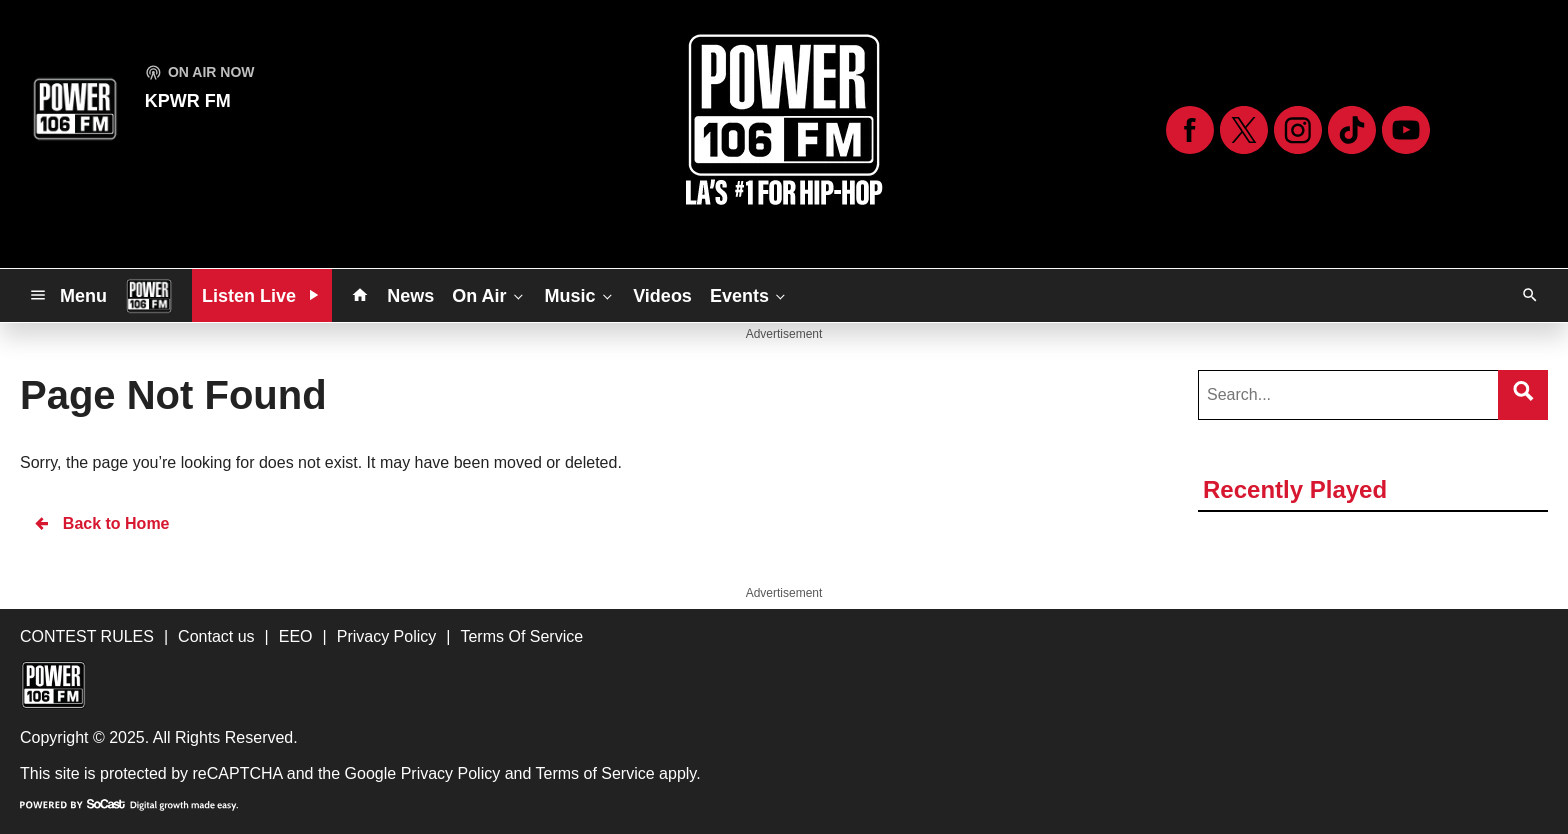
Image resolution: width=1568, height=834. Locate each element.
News (410, 296)
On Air (489, 295)
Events (749, 295)
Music (579, 295)
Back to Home (101, 523)
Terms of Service (595, 773)
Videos (662, 296)
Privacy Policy (451, 773)
